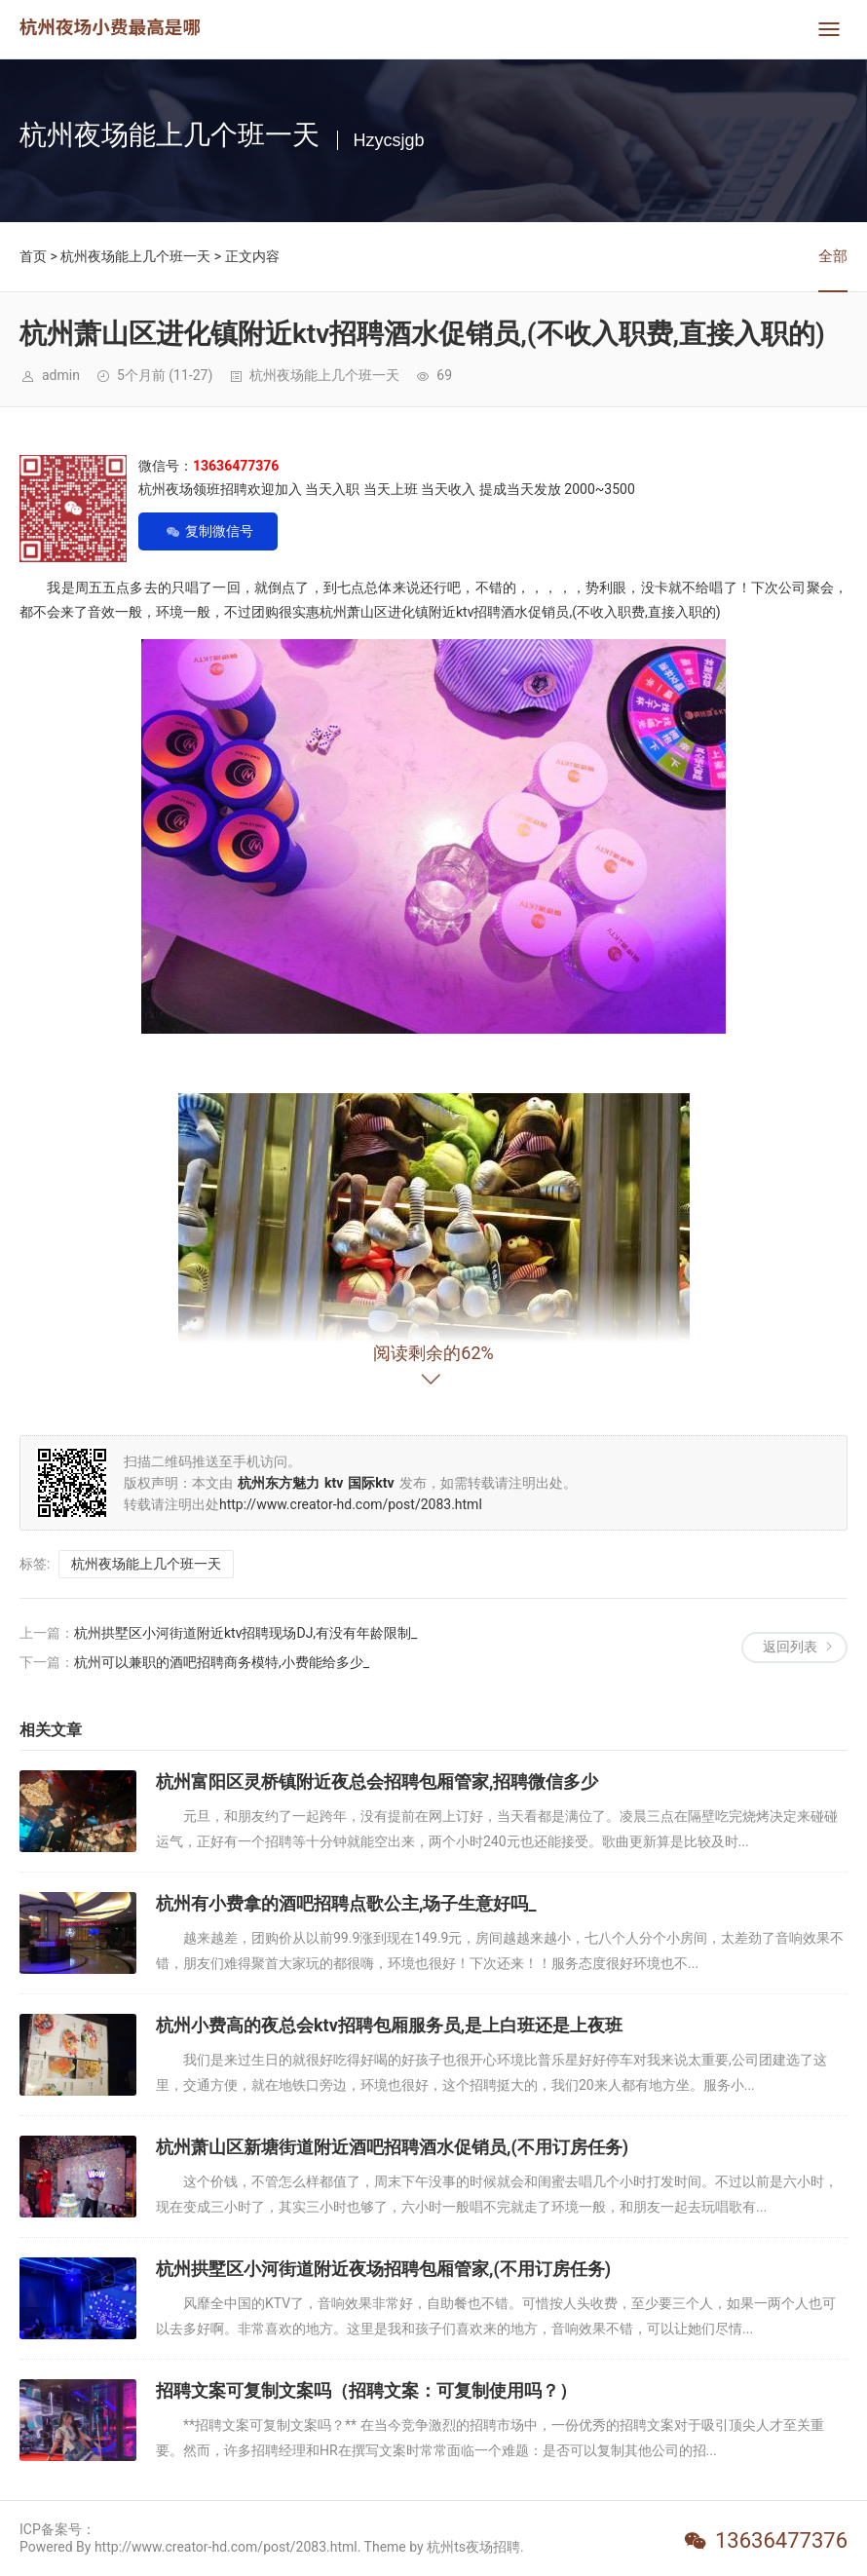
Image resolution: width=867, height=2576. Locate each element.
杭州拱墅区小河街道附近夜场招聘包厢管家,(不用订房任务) (383, 2268)
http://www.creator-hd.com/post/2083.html (350, 1504)
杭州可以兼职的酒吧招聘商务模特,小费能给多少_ (221, 1662)
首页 (33, 256)
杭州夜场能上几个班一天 (135, 256)
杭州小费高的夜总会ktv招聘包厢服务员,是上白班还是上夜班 (389, 2025)
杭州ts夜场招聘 (473, 2547)
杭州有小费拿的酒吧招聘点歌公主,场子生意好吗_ (346, 1903)
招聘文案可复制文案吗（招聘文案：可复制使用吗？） (366, 2390)
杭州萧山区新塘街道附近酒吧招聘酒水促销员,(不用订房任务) (392, 2147)
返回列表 (790, 1646)
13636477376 (781, 2540)
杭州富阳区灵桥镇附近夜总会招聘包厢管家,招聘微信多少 (377, 1781)
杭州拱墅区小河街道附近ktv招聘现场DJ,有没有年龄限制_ (245, 1633)
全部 (833, 256)
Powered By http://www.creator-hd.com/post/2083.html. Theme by (223, 2547)
